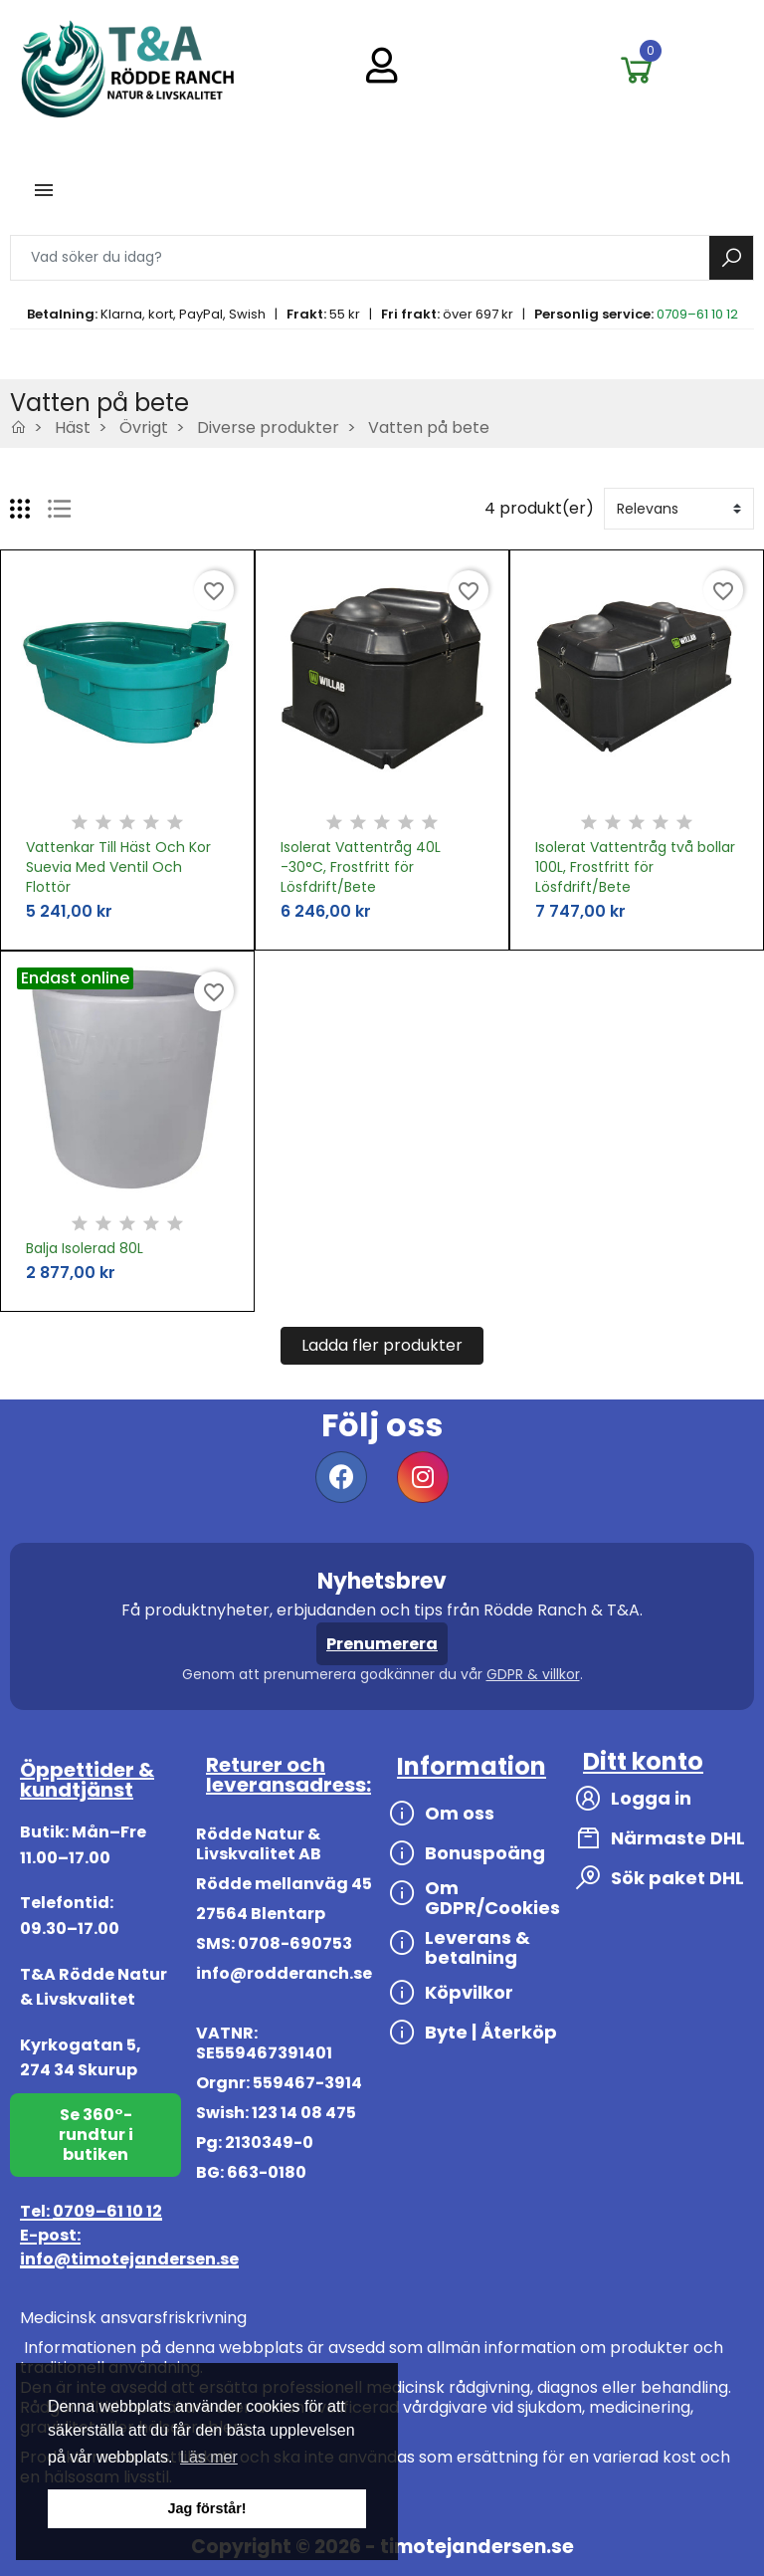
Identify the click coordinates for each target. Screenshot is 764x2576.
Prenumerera (382, 1643)
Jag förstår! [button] (206, 2508)
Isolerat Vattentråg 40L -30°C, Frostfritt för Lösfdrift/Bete (361, 867)
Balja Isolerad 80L (84, 1248)
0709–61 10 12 (697, 314)
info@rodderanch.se (284, 1973)
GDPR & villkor (533, 1674)
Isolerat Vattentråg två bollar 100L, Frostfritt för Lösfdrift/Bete (635, 867)
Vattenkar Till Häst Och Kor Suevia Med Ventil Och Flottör (118, 867)
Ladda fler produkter (382, 1345)
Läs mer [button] (209, 2457)
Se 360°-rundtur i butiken (96, 2134)
